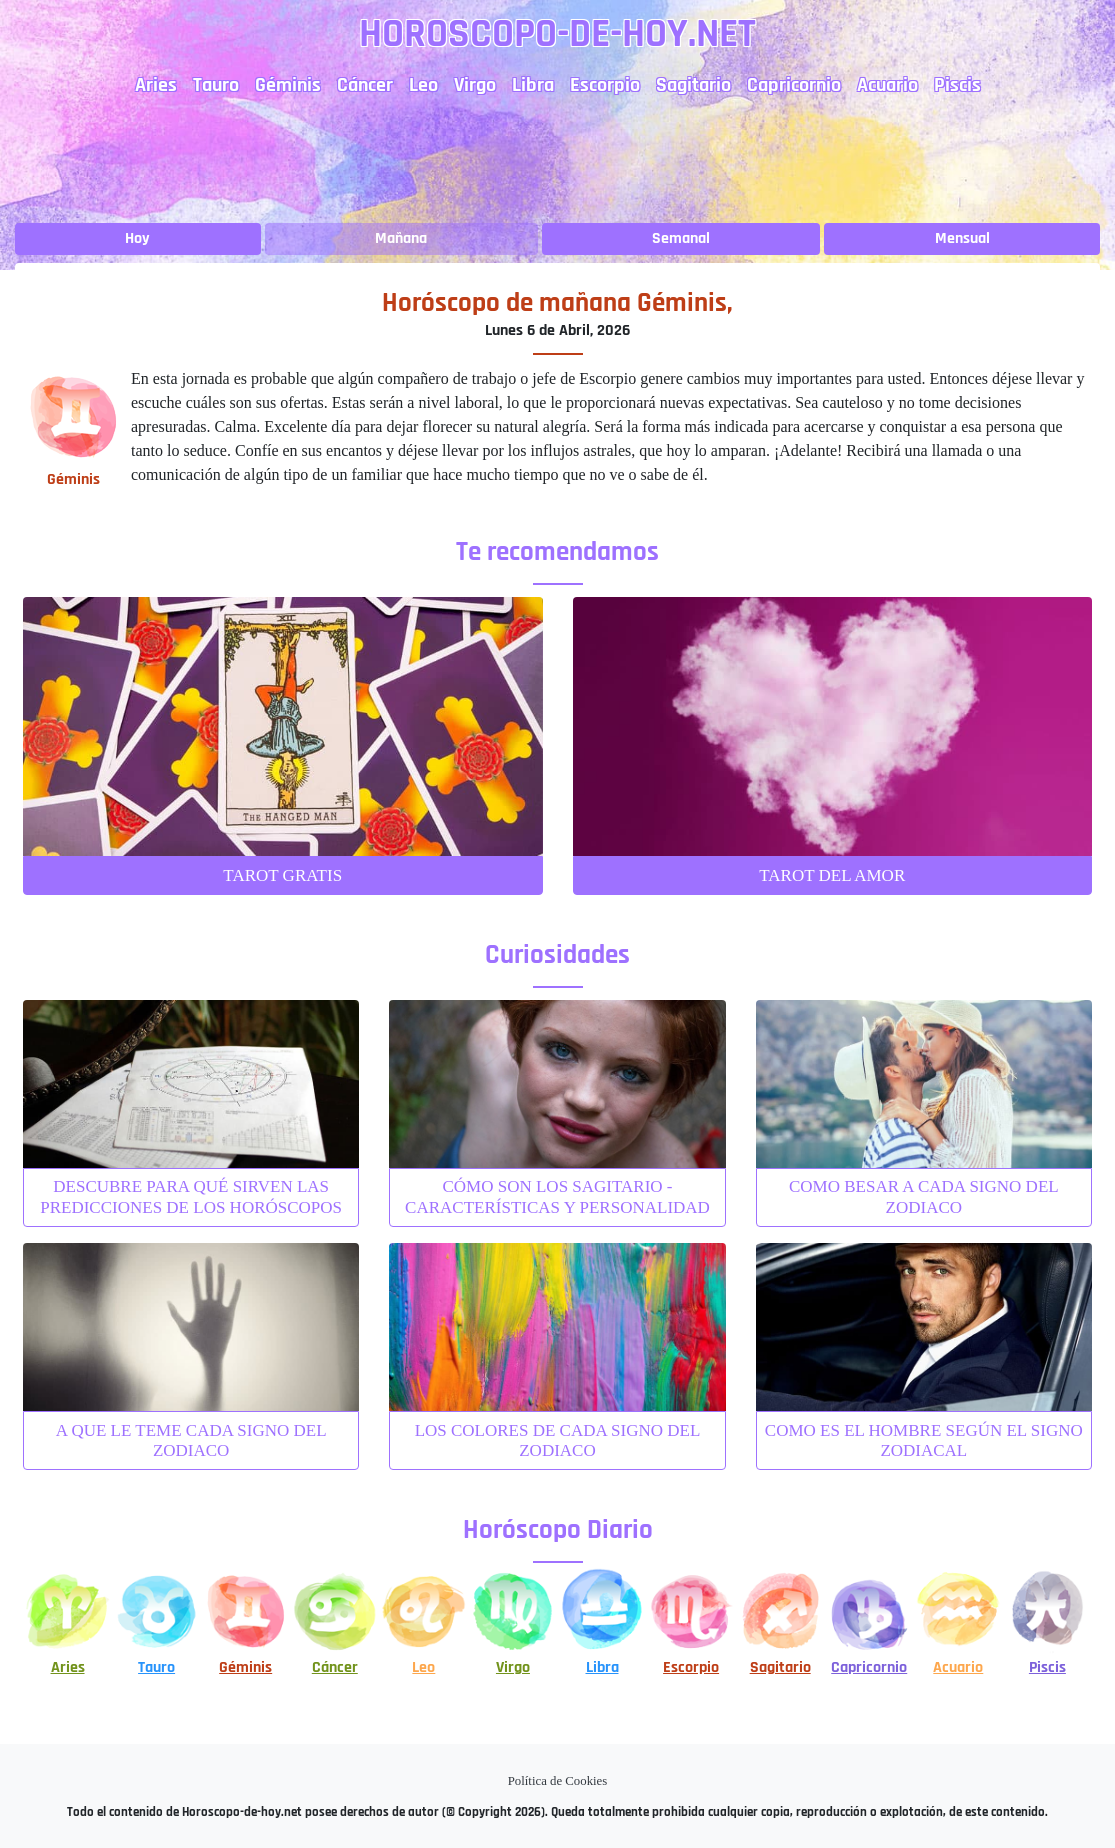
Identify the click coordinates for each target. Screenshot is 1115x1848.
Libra (533, 85)
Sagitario (693, 85)
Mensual (962, 238)
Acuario (887, 85)
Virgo (475, 85)
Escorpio (605, 85)
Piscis (957, 85)
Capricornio (794, 85)
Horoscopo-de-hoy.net (557, 34)
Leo (423, 85)
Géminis (288, 85)
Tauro (216, 85)
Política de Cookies (558, 1781)
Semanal (681, 238)
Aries (156, 85)
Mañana (401, 238)
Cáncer (365, 85)
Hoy (137, 238)
